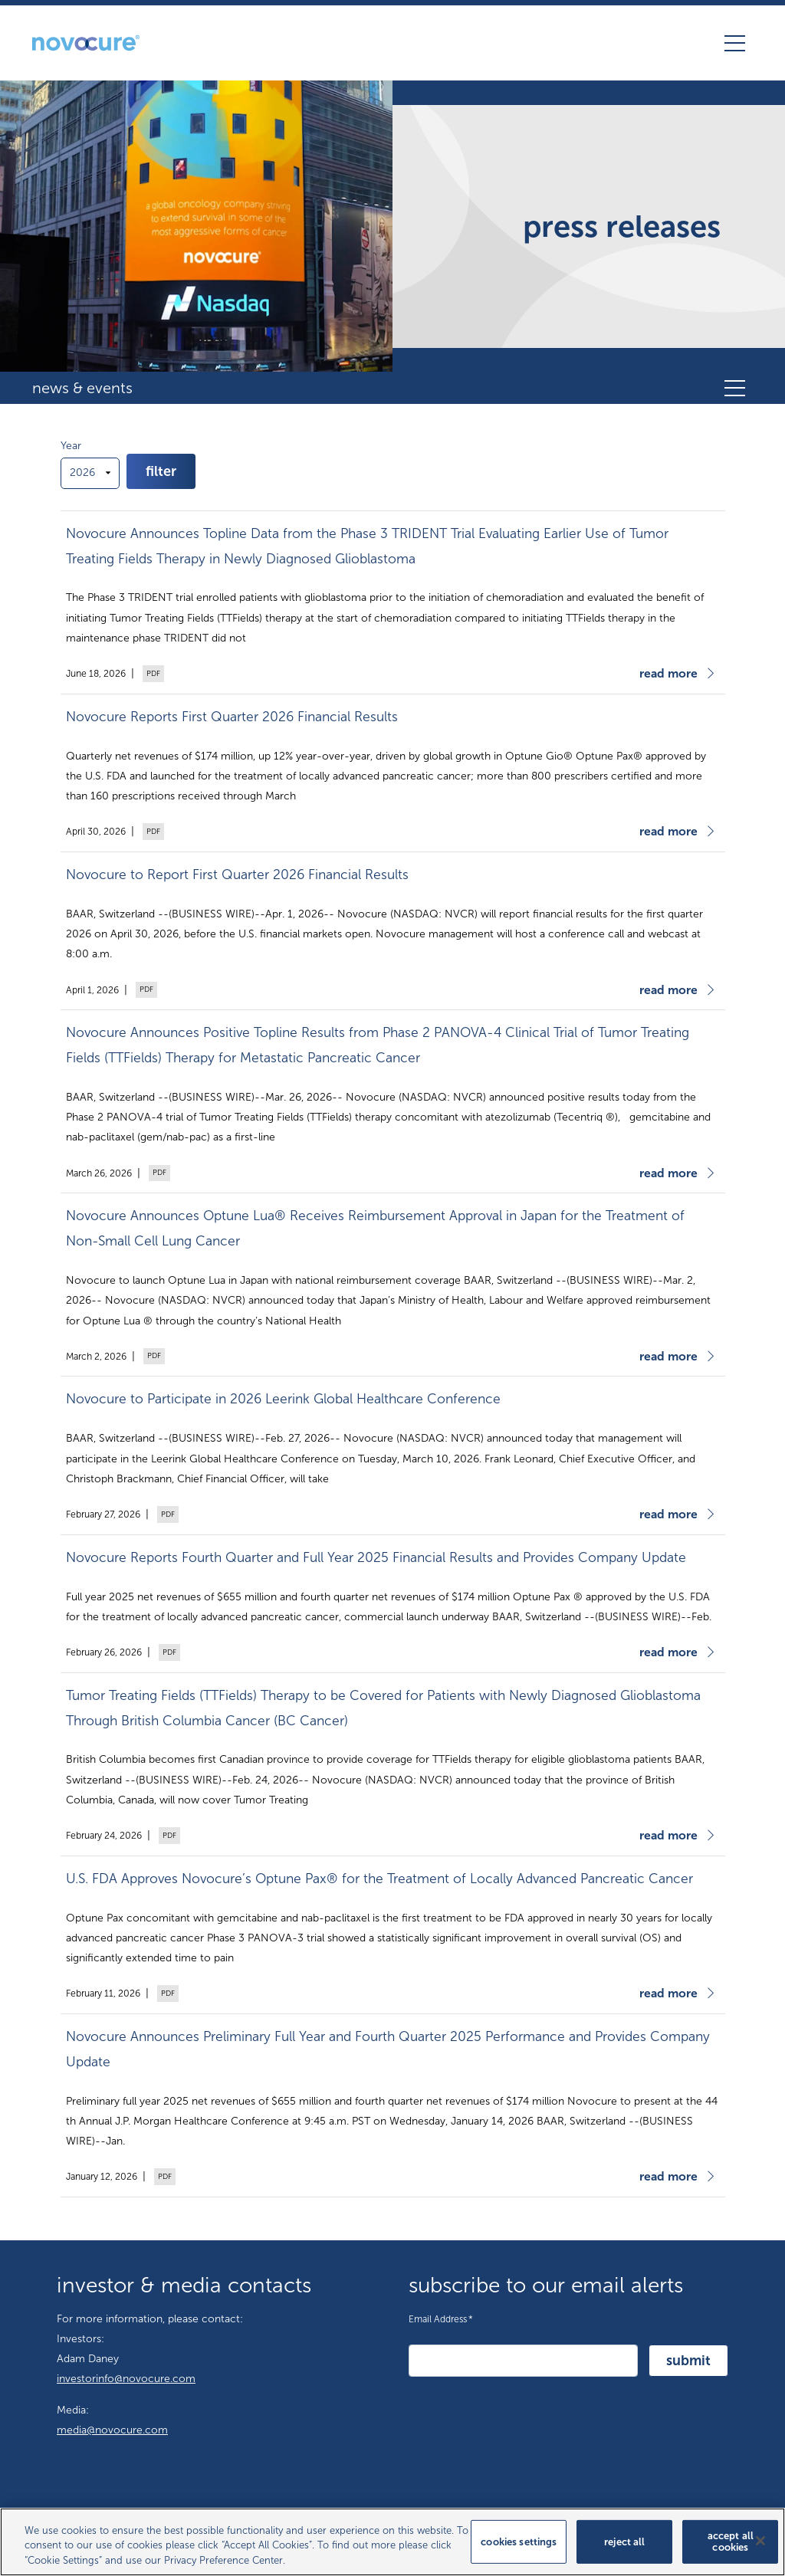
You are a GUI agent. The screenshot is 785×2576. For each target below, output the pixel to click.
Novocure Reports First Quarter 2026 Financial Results (232, 717)
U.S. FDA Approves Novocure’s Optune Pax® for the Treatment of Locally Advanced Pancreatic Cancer (379, 1879)
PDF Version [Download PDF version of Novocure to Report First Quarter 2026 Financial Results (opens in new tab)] (144, 990)
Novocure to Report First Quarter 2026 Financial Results (237, 875)
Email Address (441, 2318)
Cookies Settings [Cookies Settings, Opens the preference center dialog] (519, 2549)
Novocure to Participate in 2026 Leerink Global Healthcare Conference (283, 1399)
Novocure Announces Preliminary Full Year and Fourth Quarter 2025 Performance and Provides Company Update (388, 2049)
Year (71, 445)
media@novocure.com (112, 2430)
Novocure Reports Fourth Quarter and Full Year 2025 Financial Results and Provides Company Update (376, 1558)
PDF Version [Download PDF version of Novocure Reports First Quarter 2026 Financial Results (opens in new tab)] (151, 831)
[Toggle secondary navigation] (735, 388)
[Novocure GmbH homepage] (86, 42)
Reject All (624, 2549)
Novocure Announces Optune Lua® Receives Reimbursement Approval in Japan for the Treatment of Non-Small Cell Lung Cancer (375, 1228)
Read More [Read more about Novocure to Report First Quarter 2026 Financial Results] (668, 990)
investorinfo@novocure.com (126, 2378)
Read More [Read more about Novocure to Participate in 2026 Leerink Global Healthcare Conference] (668, 1514)
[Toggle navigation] (735, 43)
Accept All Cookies (731, 2549)
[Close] (760, 2548)
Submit (688, 2360)
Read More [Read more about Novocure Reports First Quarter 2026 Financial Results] (668, 831)
